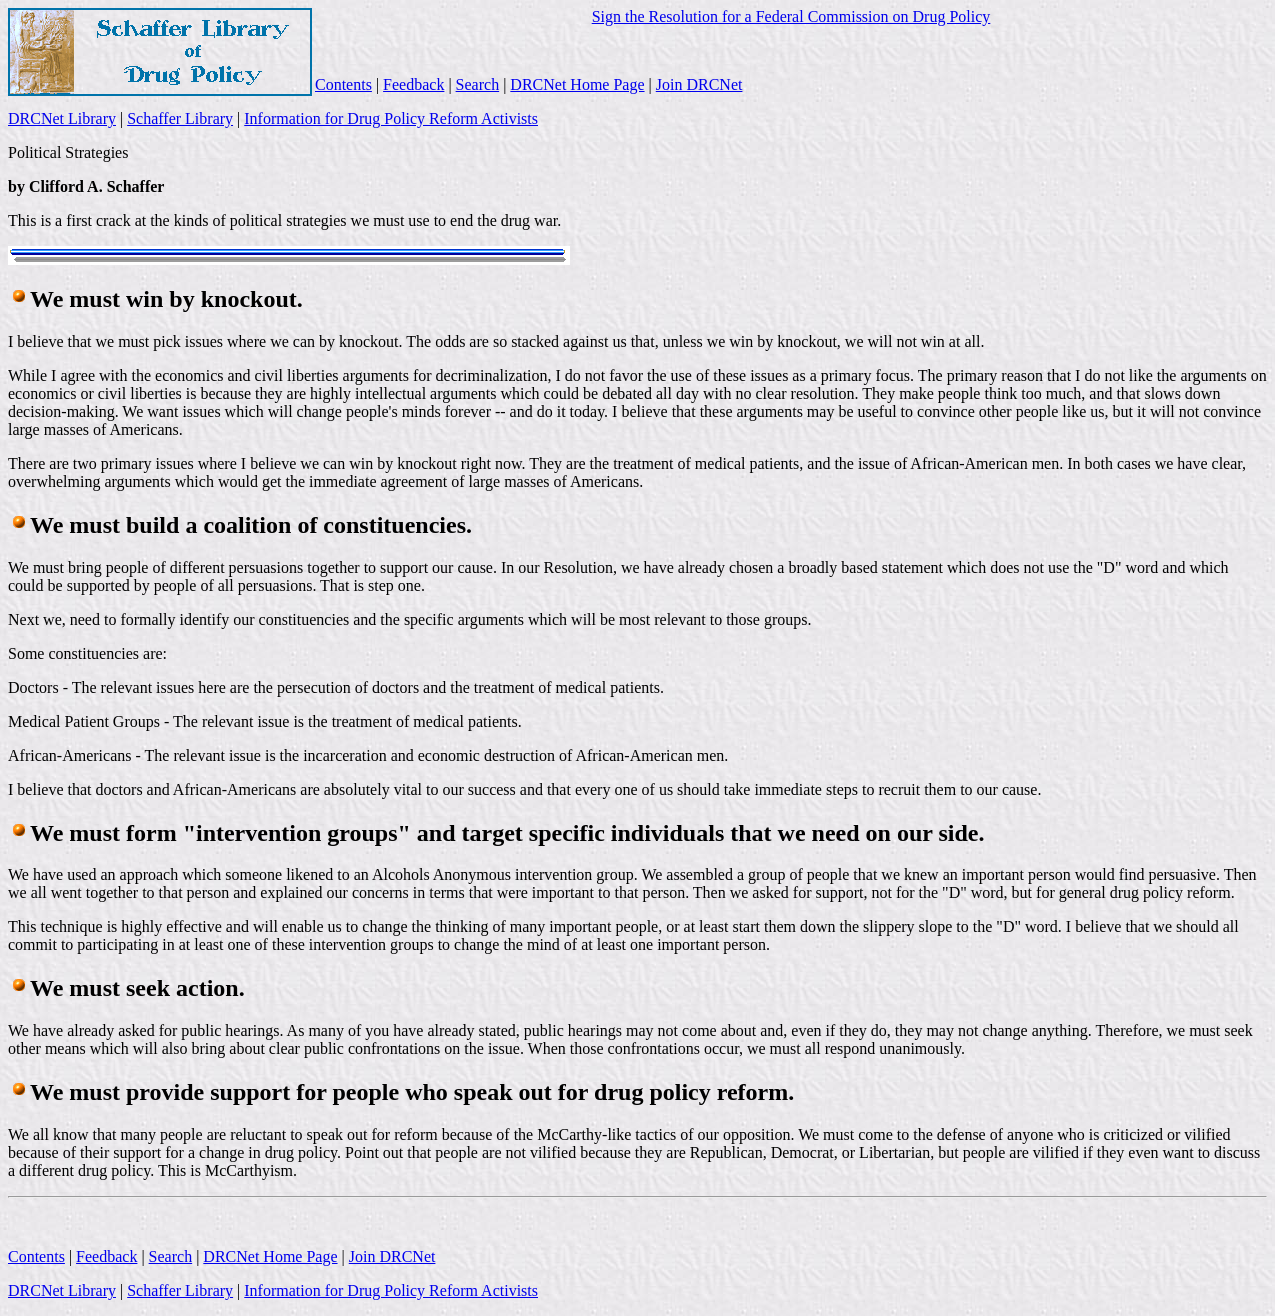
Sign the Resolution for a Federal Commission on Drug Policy (791, 16)
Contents (343, 84)
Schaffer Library (180, 118)
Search (478, 84)
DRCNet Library (62, 118)
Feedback (413, 84)
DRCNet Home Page (577, 84)
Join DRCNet (699, 84)
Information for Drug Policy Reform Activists (391, 118)
